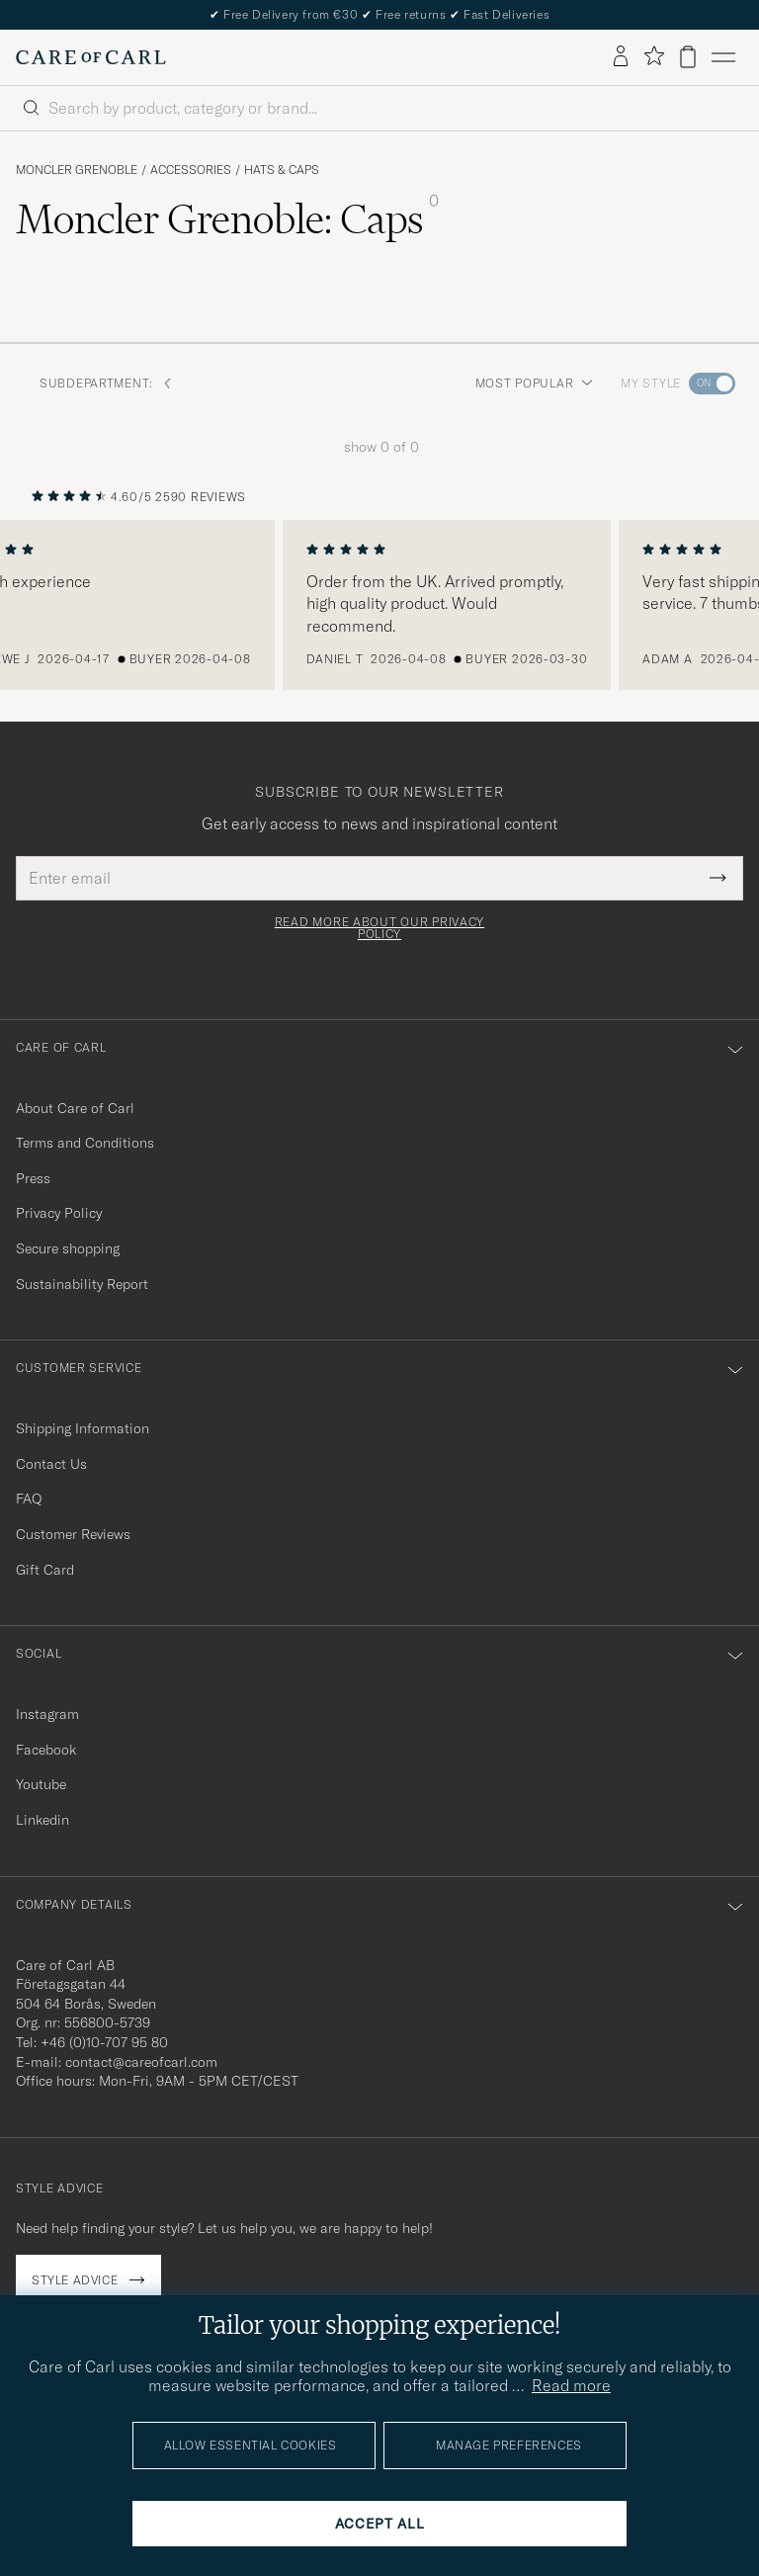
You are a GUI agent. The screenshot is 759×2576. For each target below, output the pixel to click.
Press (33, 1178)
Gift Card (45, 1570)
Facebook (46, 1750)
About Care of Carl (75, 1108)
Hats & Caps (281, 170)
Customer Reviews (73, 1534)
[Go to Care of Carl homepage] (91, 57)
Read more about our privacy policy (379, 928)
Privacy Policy (59, 1213)
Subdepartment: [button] (106, 383)
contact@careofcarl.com (141, 2062)
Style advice (75, 2280)
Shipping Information (82, 1428)
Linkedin (42, 1820)
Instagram (47, 1714)
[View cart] (688, 57)
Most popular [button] (534, 383)
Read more (571, 2385)
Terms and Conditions (85, 1143)
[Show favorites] (653, 56)
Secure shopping (68, 1248)
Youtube (41, 1784)
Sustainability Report (82, 1284)
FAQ (29, 1498)
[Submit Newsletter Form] (718, 878)
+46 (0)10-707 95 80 (104, 2042)
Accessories (190, 170)
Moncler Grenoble (76, 170)
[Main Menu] (723, 57)
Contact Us (51, 1464)
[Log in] (621, 57)
